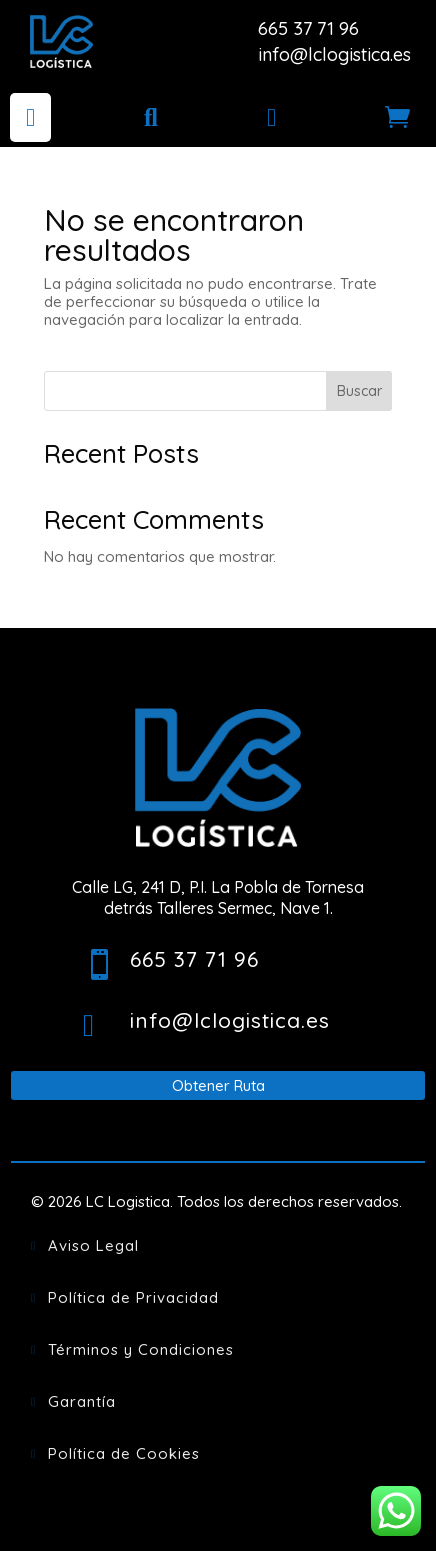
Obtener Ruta (218, 1085)
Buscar (359, 391)
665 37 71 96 (308, 28)
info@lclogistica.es (334, 54)
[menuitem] (30, 117)
